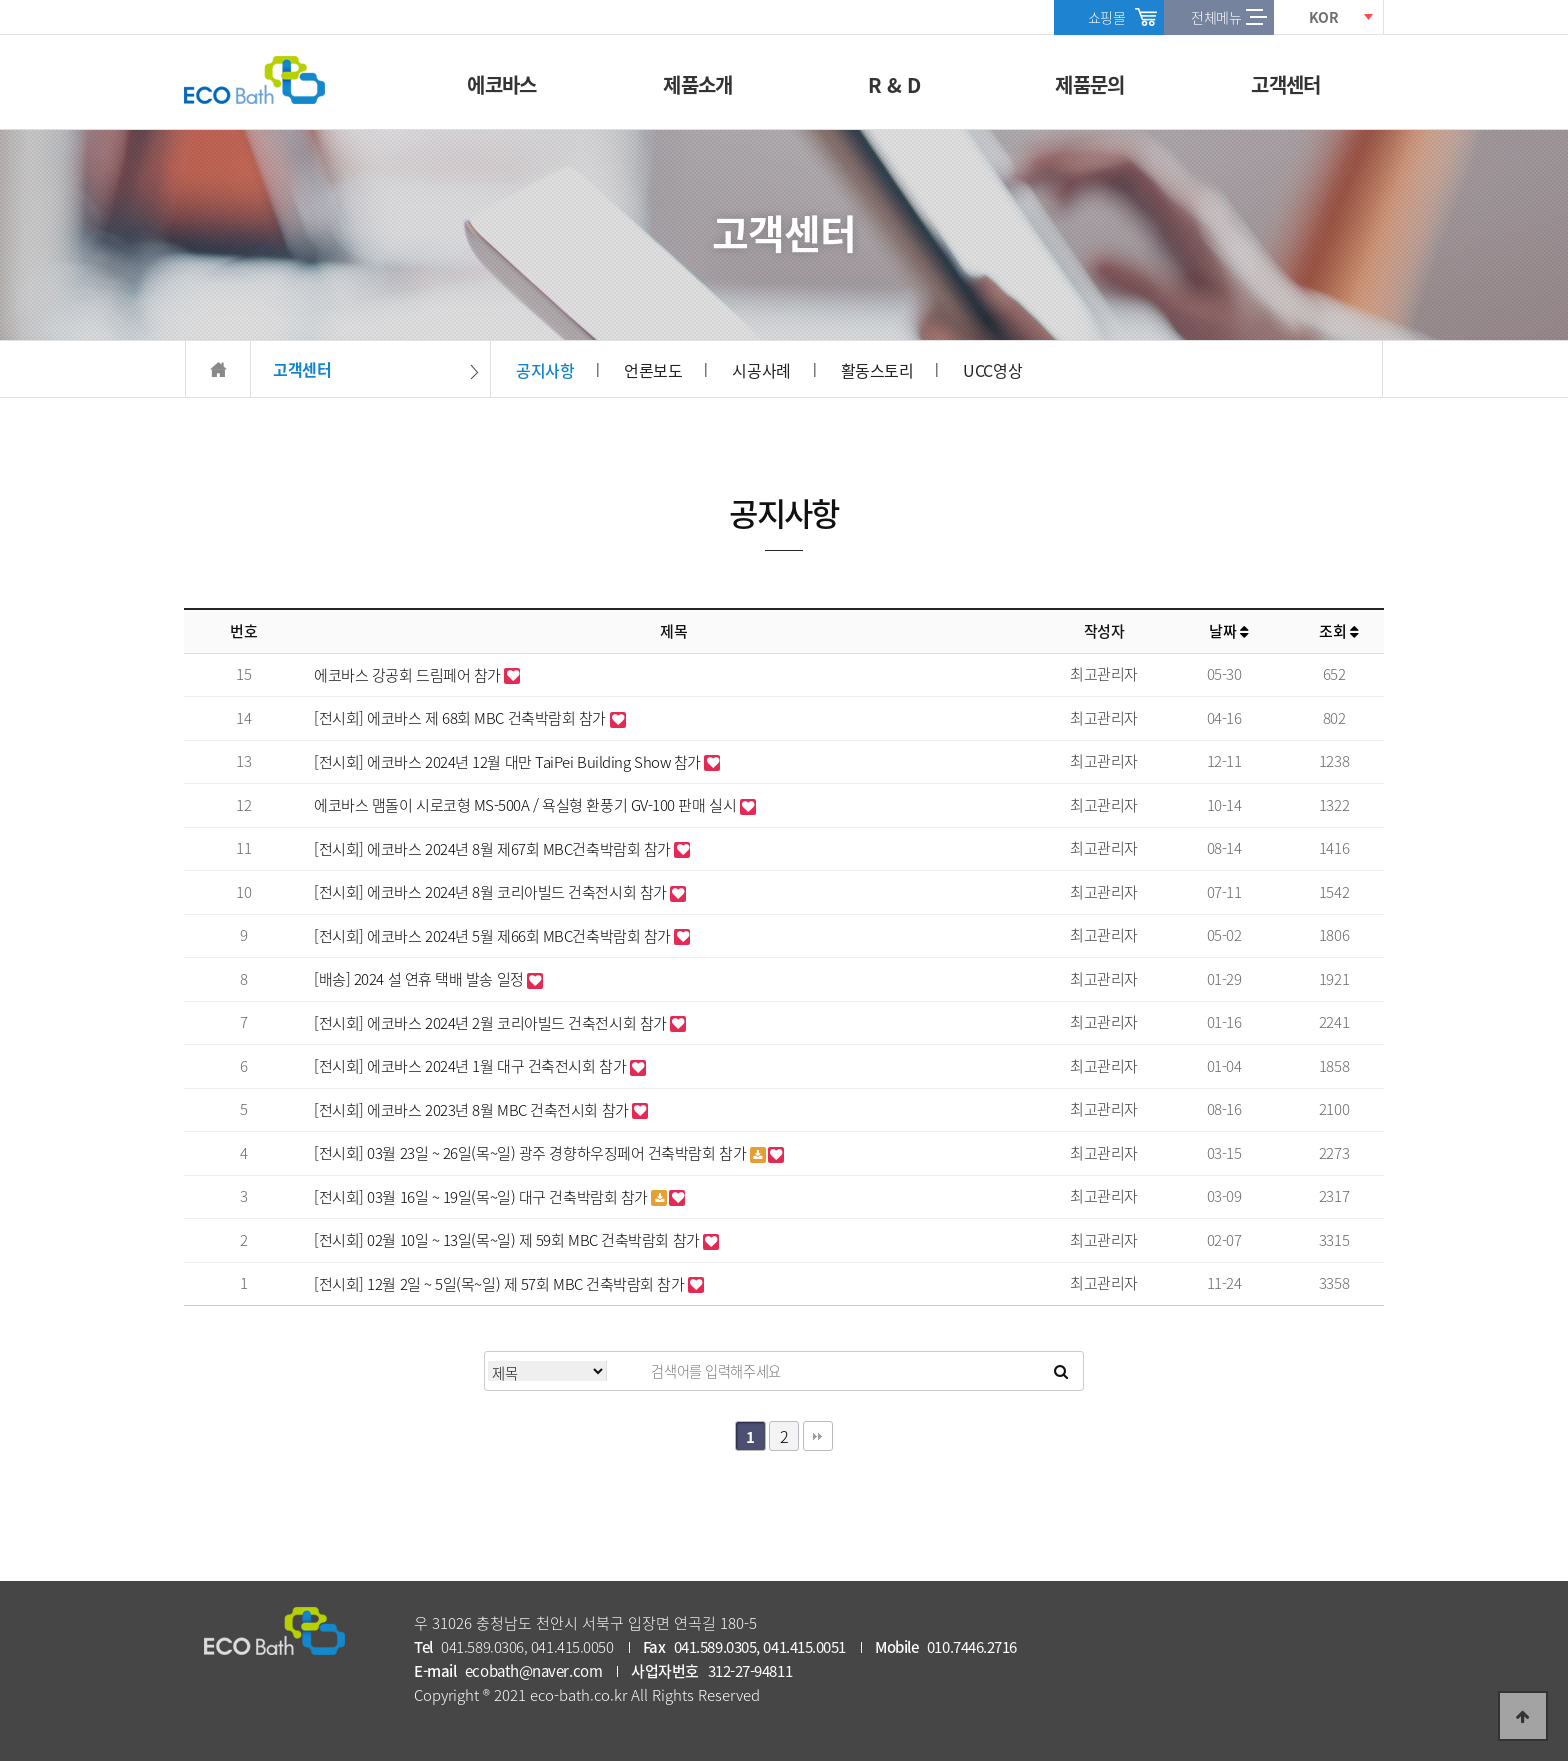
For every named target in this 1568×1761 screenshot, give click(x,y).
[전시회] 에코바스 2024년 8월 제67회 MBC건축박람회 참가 (494, 849)
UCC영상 (992, 370)
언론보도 (653, 370)
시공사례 (761, 370)
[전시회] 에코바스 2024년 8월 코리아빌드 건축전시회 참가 (492, 892)
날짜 (1228, 631)
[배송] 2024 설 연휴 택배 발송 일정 (420, 979)
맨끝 (818, 1436)
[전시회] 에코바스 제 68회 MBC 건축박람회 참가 (462, 718)
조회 (1338, 631)
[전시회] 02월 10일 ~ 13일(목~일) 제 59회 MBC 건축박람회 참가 (508, 1240)
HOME (218, 369)
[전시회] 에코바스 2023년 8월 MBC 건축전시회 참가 (473, 1110)
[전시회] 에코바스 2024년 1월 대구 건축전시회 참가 (472, 1066)
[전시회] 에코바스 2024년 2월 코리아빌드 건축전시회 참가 (492, 1023)
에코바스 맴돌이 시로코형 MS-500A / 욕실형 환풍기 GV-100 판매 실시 (527, 805)
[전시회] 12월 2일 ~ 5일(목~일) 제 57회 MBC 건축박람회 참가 (501, 1284)
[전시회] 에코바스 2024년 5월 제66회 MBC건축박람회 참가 (494, 936)
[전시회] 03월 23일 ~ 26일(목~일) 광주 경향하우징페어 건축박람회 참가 (532, 1153)
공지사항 (545, 370)
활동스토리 (877, 370)
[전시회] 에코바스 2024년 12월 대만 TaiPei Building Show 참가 (509, 762)
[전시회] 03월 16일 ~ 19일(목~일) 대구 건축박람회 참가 (482, 1197)
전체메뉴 (1216, 17)
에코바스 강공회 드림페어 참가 (409, 675)
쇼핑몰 (1107, 17)
